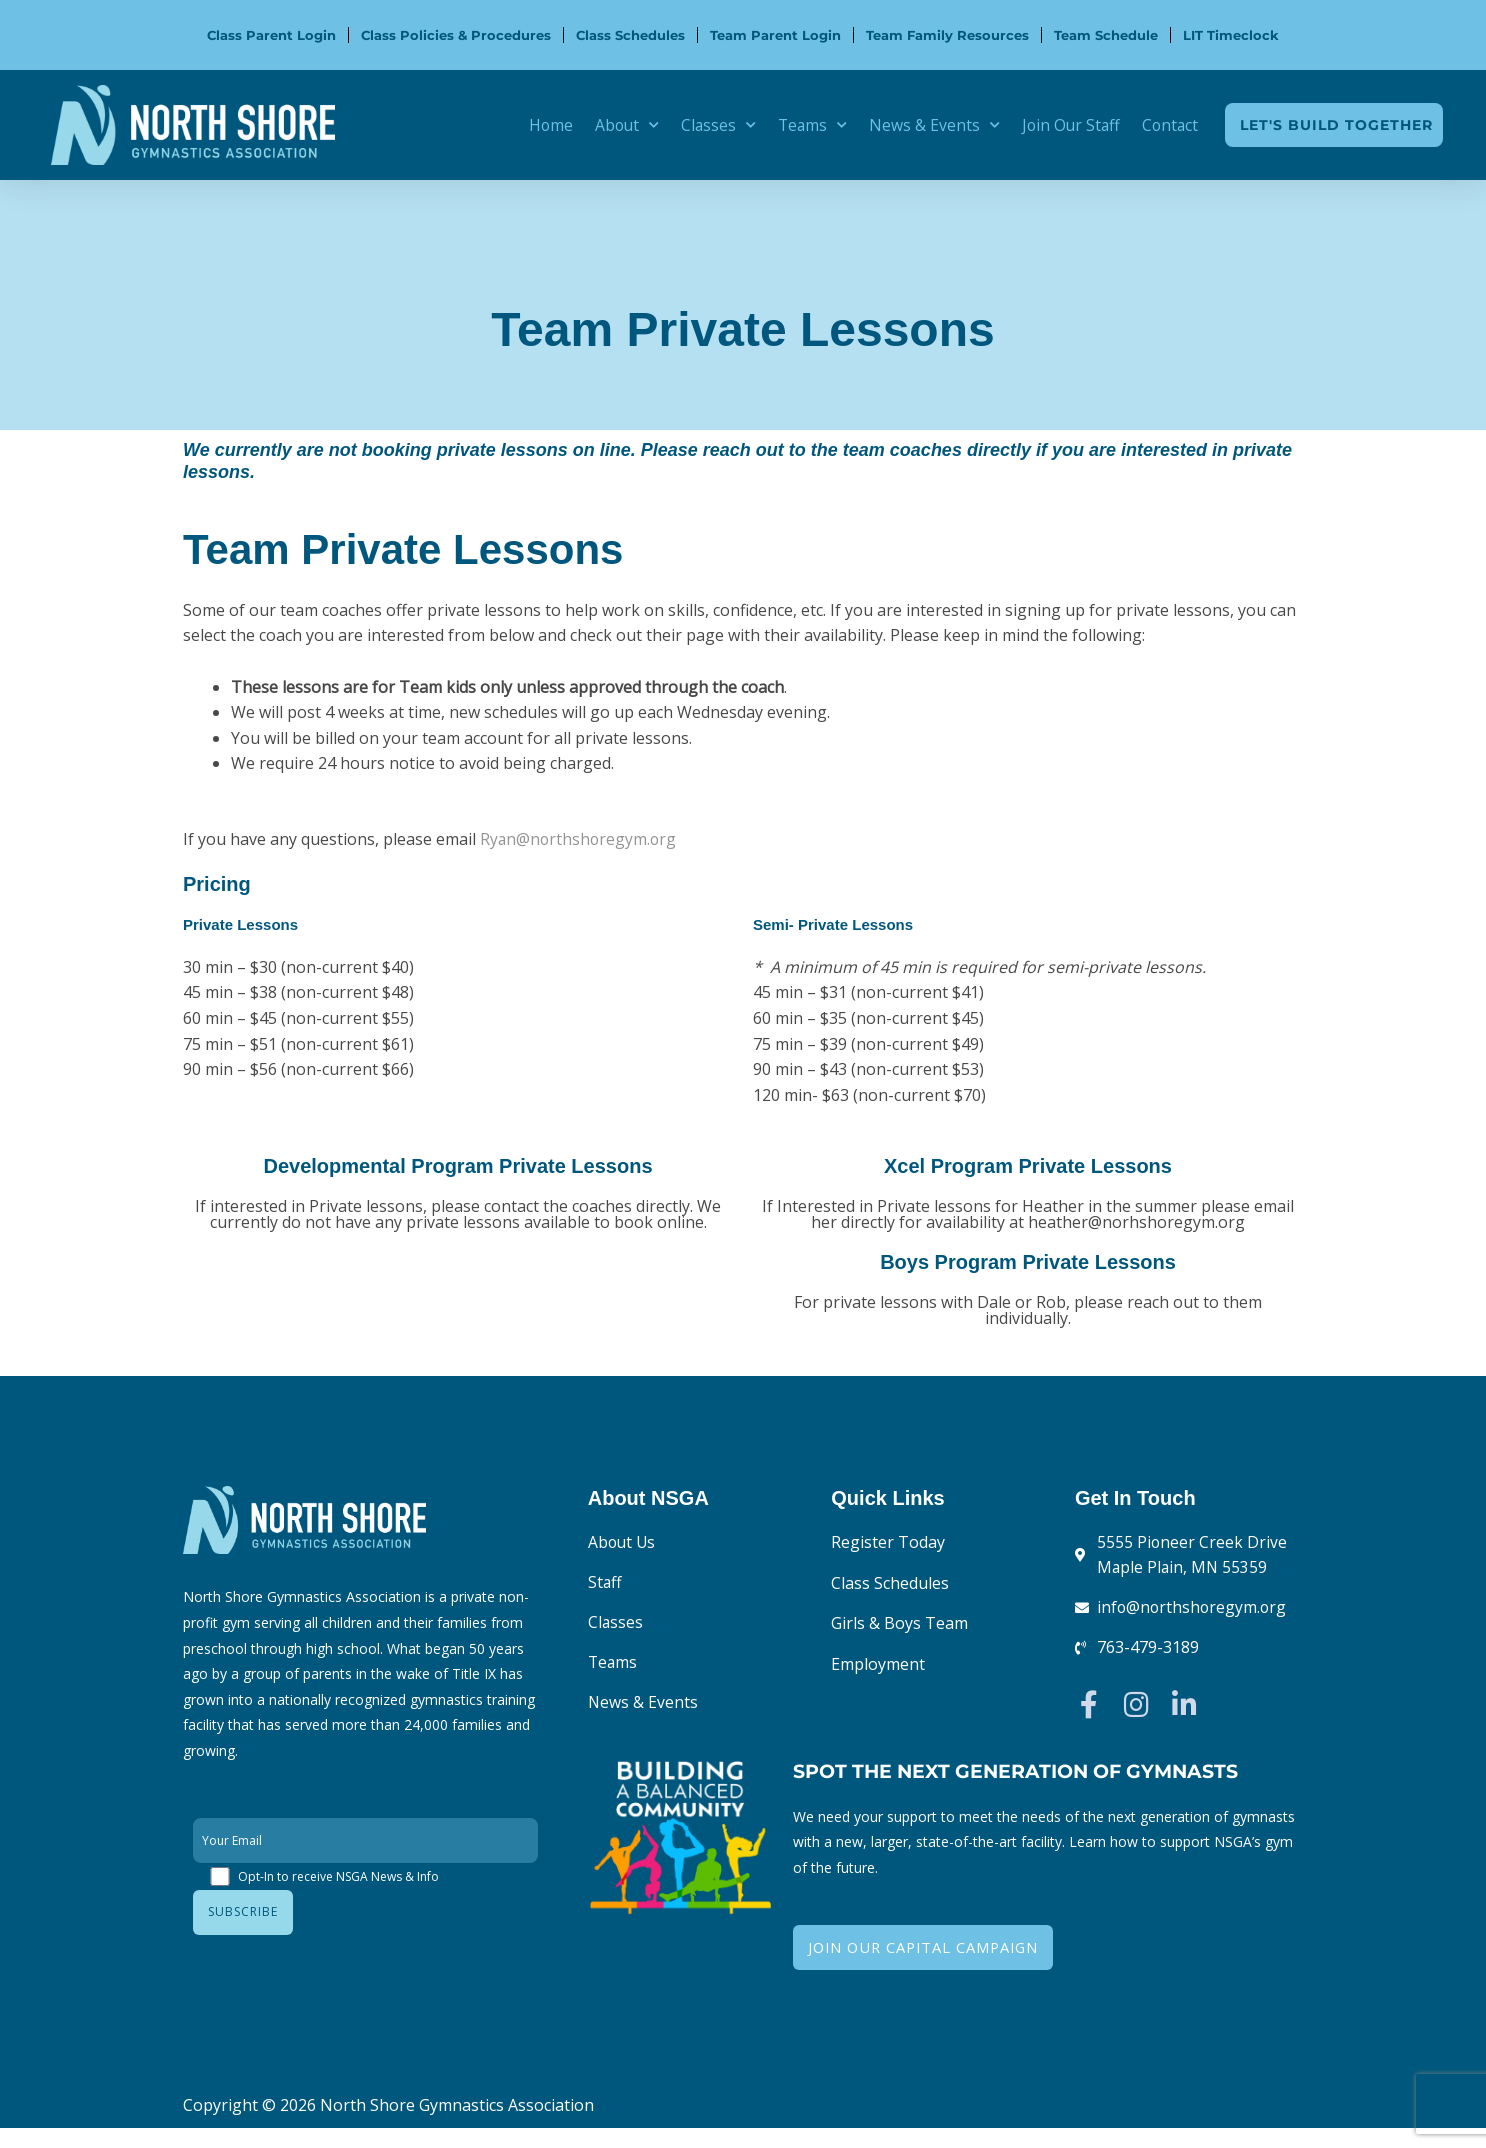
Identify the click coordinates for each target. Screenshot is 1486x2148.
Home (540, 125)
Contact (1169, 125)
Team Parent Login (775, 35)
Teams (806, 124)
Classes (711, 124)
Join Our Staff (1067, 125)
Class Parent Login (271, 35)
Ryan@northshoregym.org (580, 839)
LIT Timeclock (1231, 35)
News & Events (929, 124)
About (618, 124)
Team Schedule (1106, 35)
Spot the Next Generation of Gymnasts (1026, 1772)
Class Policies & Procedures (456, 35)
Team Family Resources (947, 35)
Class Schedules (630, 35)
